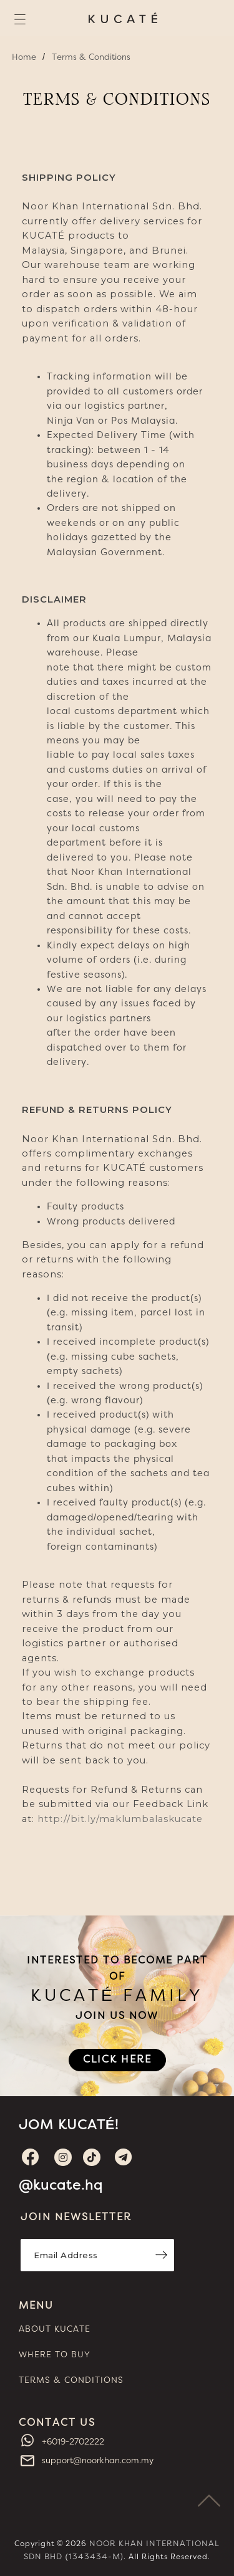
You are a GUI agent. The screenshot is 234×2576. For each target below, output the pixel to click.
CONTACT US (57, 2423)
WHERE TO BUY (54, 2354)
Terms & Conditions (91, 57)
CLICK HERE (117, 2059)
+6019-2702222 (71, 2442)
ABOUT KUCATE (54, 2329)
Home (24, 57)
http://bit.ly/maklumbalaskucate (120, 1819)
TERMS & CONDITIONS (71, 2380)
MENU (36, 2306)
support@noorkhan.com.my (96, 2460)
